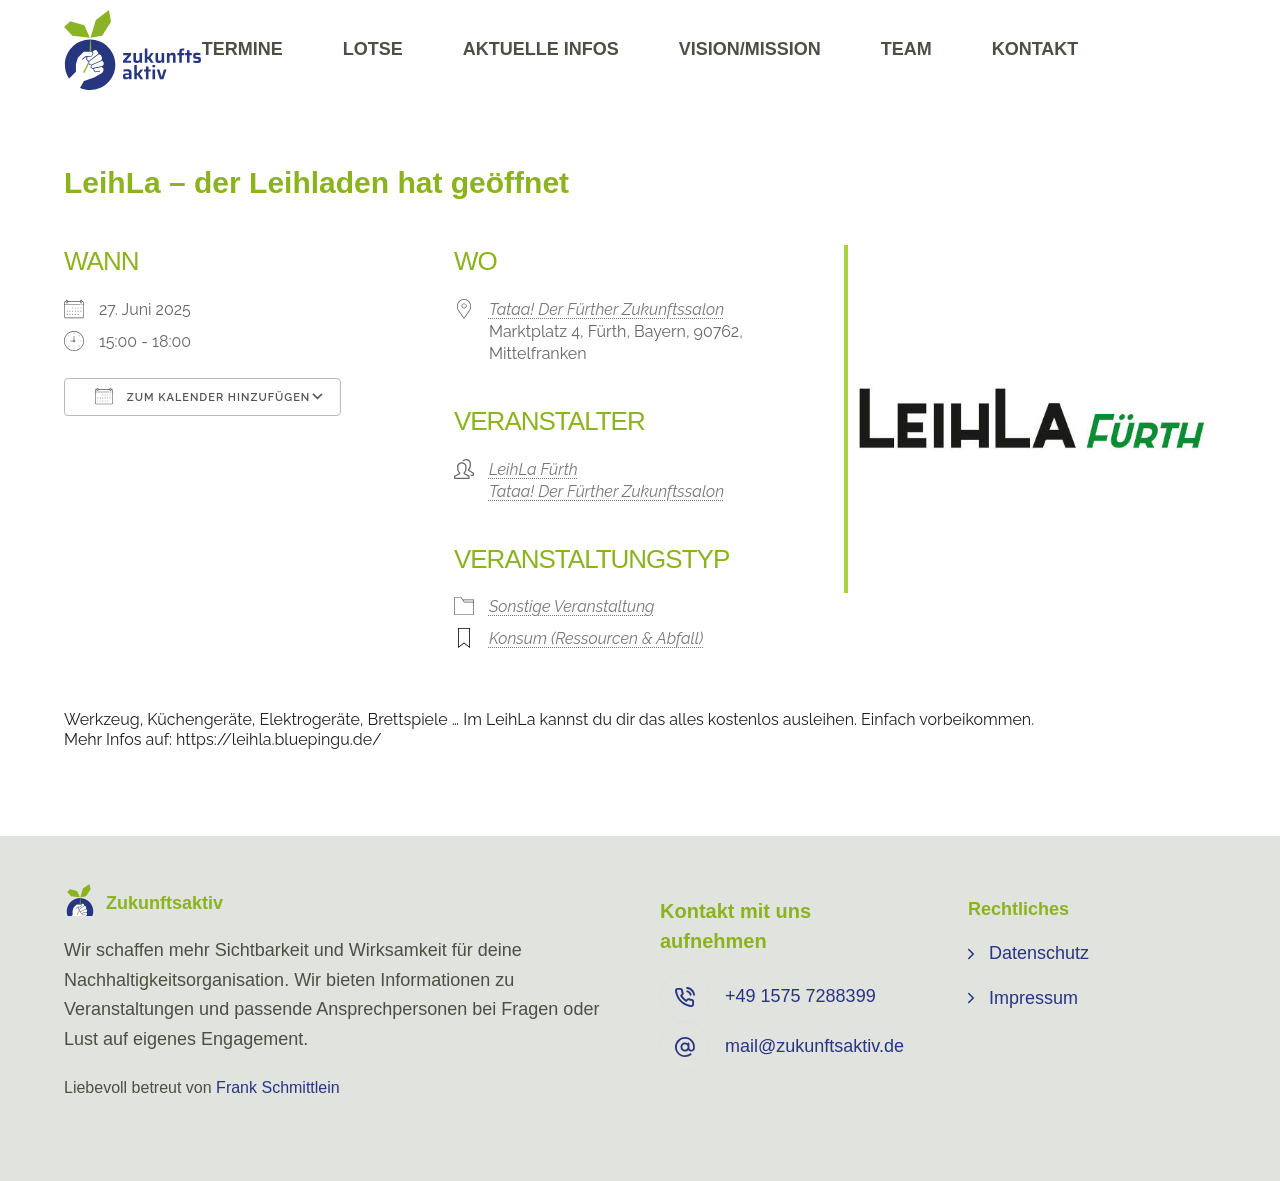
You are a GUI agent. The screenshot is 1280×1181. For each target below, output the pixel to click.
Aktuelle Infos (541, 49)
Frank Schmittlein (278, 1087)
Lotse (373, 49)
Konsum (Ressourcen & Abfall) (596, 638)
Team (906, 49)
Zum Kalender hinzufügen (202, 396)
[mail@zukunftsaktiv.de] (685, 1047)
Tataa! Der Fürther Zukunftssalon (606, 309)
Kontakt (1035, 49)
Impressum (1033, 998)
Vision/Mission (750, 49)
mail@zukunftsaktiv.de (814, 1046)
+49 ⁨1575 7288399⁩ (800, 996)
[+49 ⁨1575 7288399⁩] (685, 997)
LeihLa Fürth (533, 469)
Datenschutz (1039, 953)
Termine (242, 49)
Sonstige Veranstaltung (572, 606)
